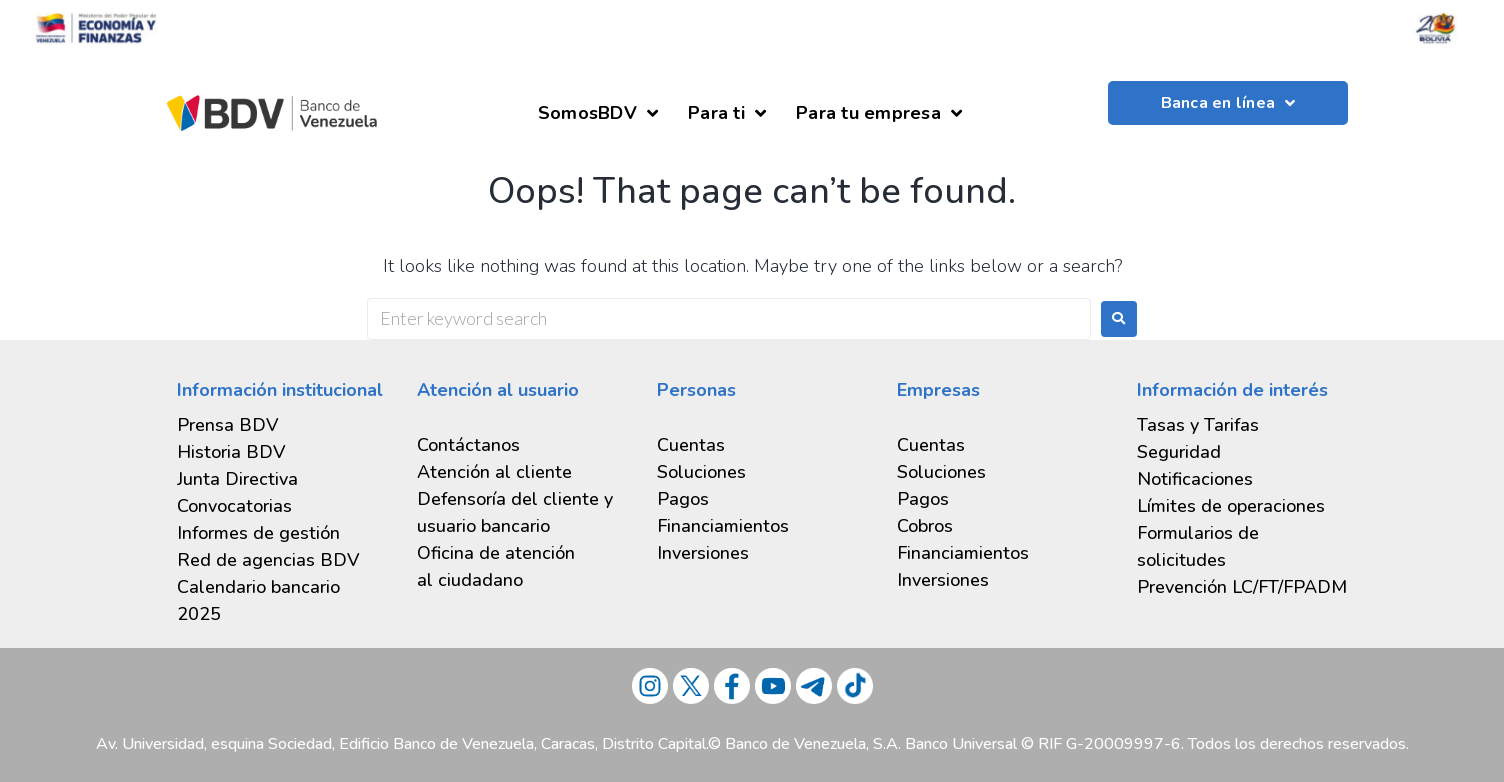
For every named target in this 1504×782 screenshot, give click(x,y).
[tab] (282, 533)
